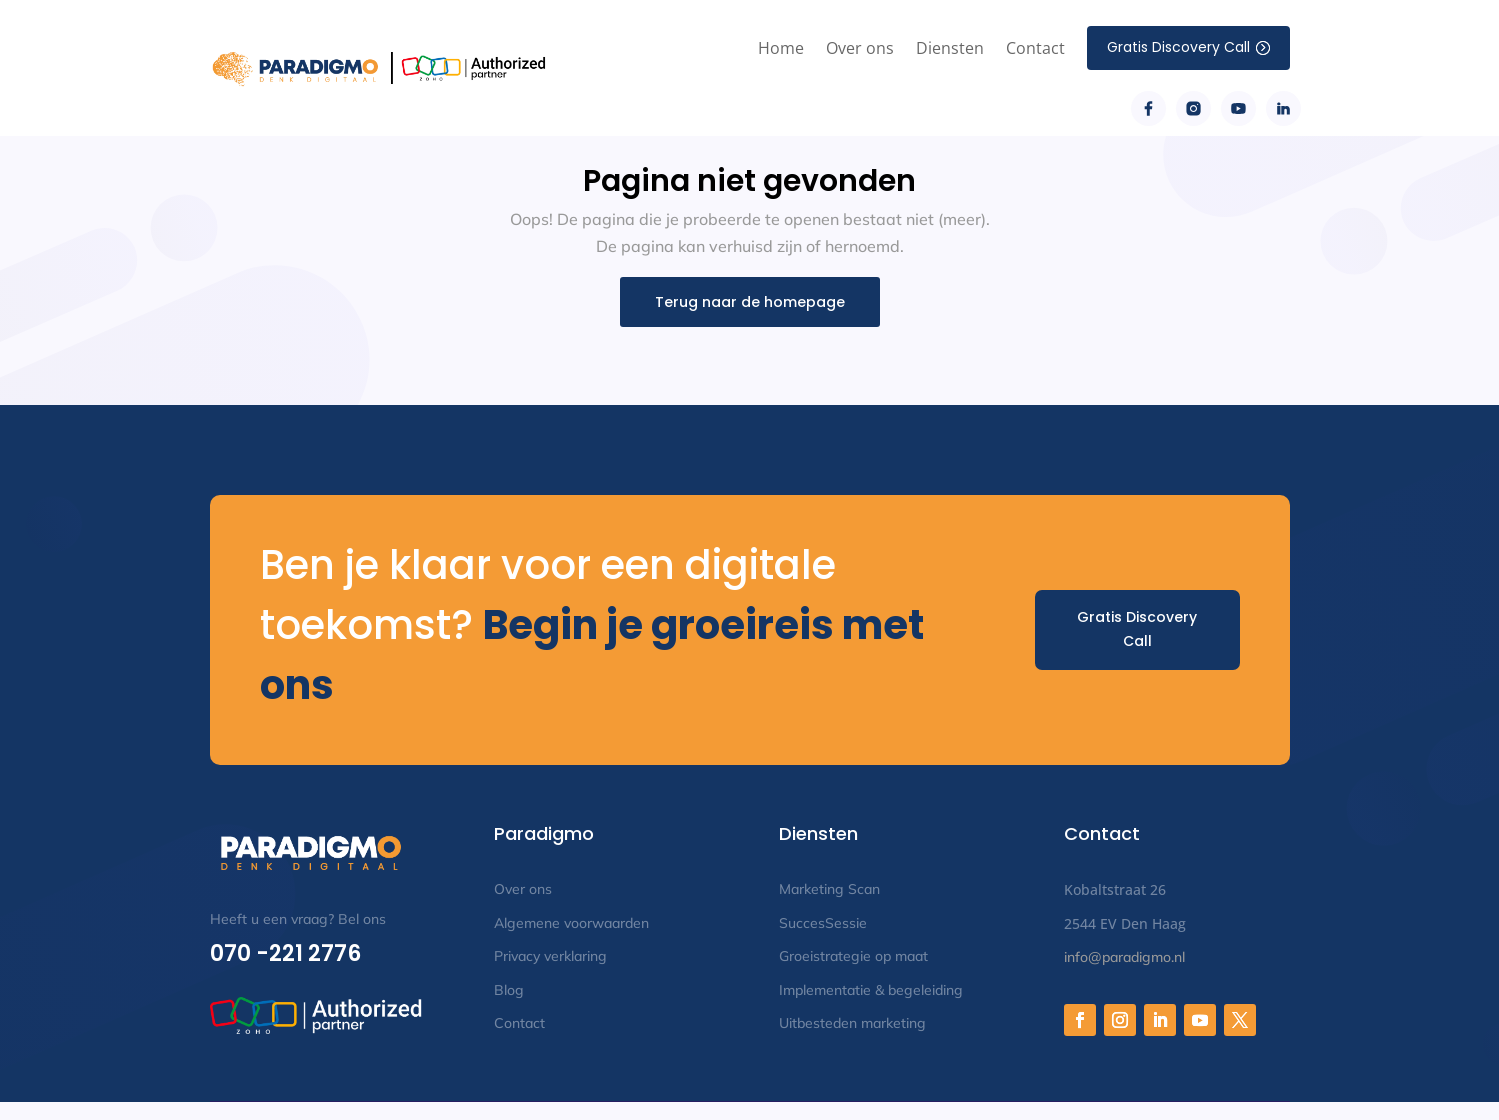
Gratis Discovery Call (1137, 629)
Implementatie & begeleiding (871, 990)
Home (781, 48)
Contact (1035, 48)
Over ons (860, 48)
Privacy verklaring (550, 956)
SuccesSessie (823, 923)
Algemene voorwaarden (571, 923)
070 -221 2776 (285, 953)
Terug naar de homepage (750, 302)
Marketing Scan (829, 889)
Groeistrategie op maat (853, 956)
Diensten (950, 48)
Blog (509, 990)
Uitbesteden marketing (852, 1023)
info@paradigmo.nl (1124, 957)
